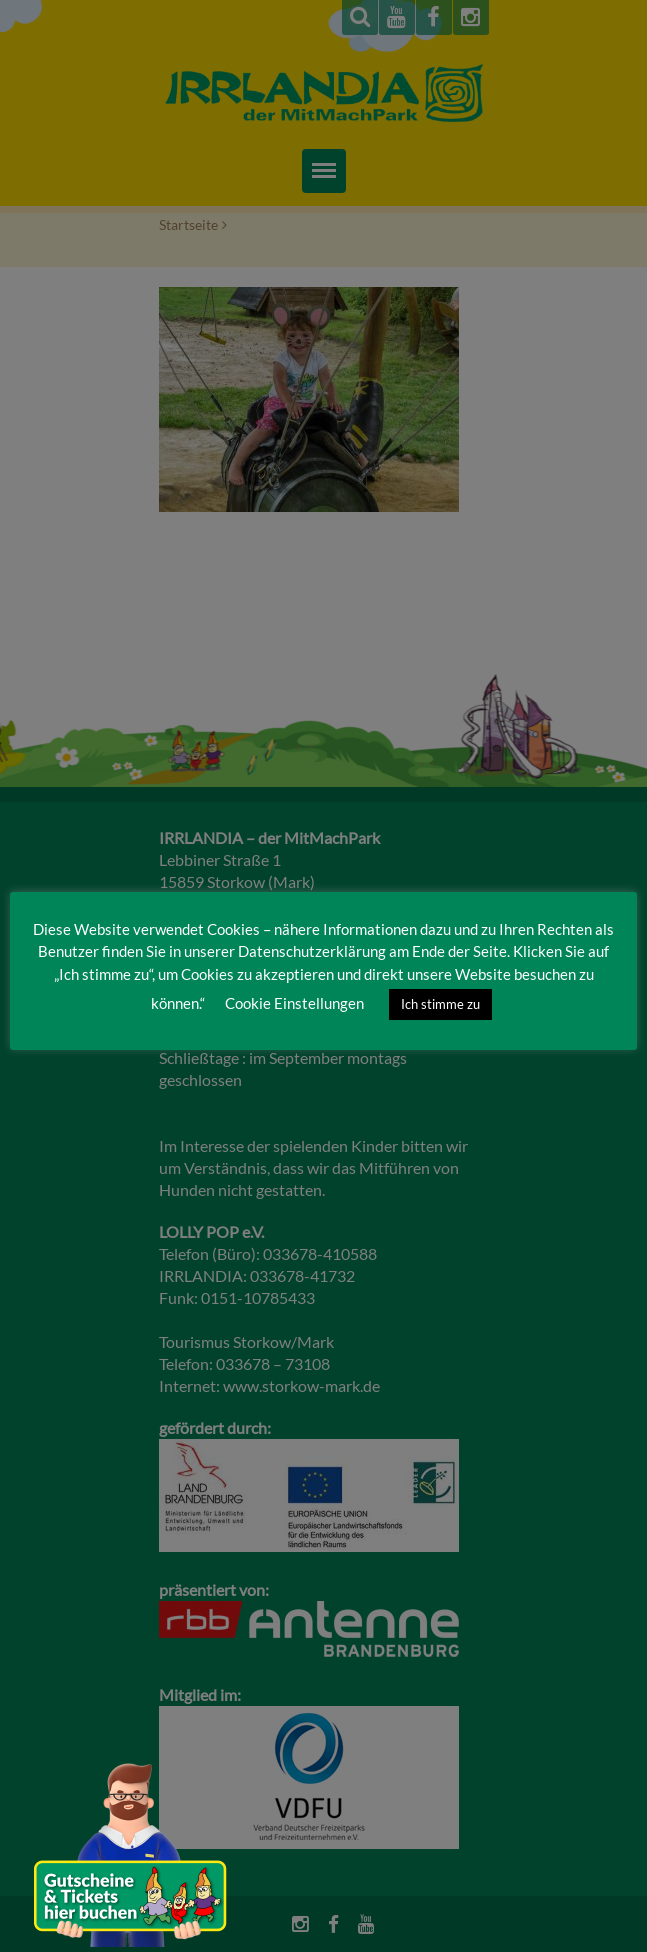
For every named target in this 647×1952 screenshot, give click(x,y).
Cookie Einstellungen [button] (294, 1003)
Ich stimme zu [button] (440, 1004)
